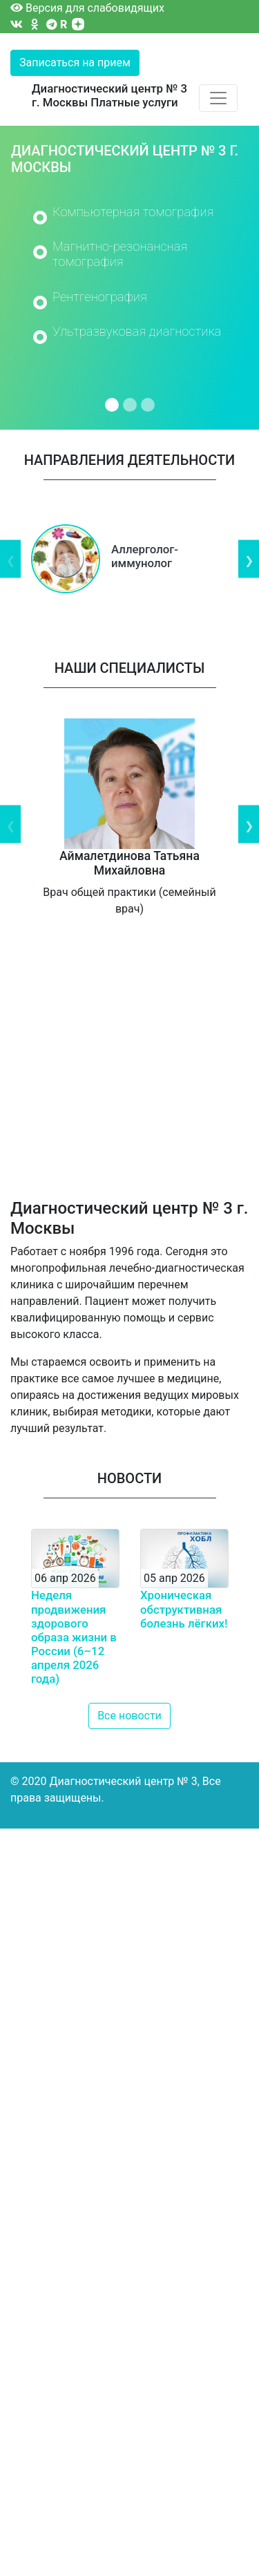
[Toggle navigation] (218, 98)
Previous (10, 559)
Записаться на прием (75, 62)
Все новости (129, 1715)
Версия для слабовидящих (87, 8)
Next (248, 559)
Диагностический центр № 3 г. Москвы (109, 95)
